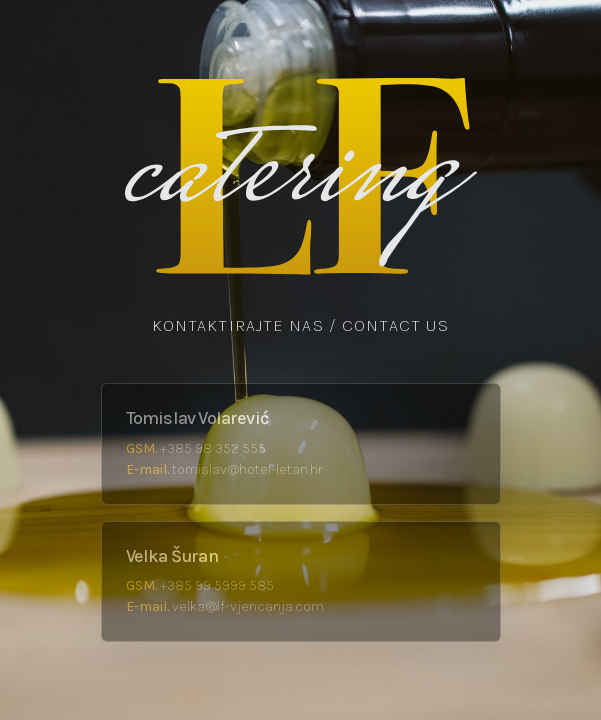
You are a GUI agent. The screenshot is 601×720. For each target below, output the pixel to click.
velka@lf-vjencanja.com (248, 606)
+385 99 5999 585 (217, 585)
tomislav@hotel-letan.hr (247, 469)
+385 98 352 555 (213, 448)
